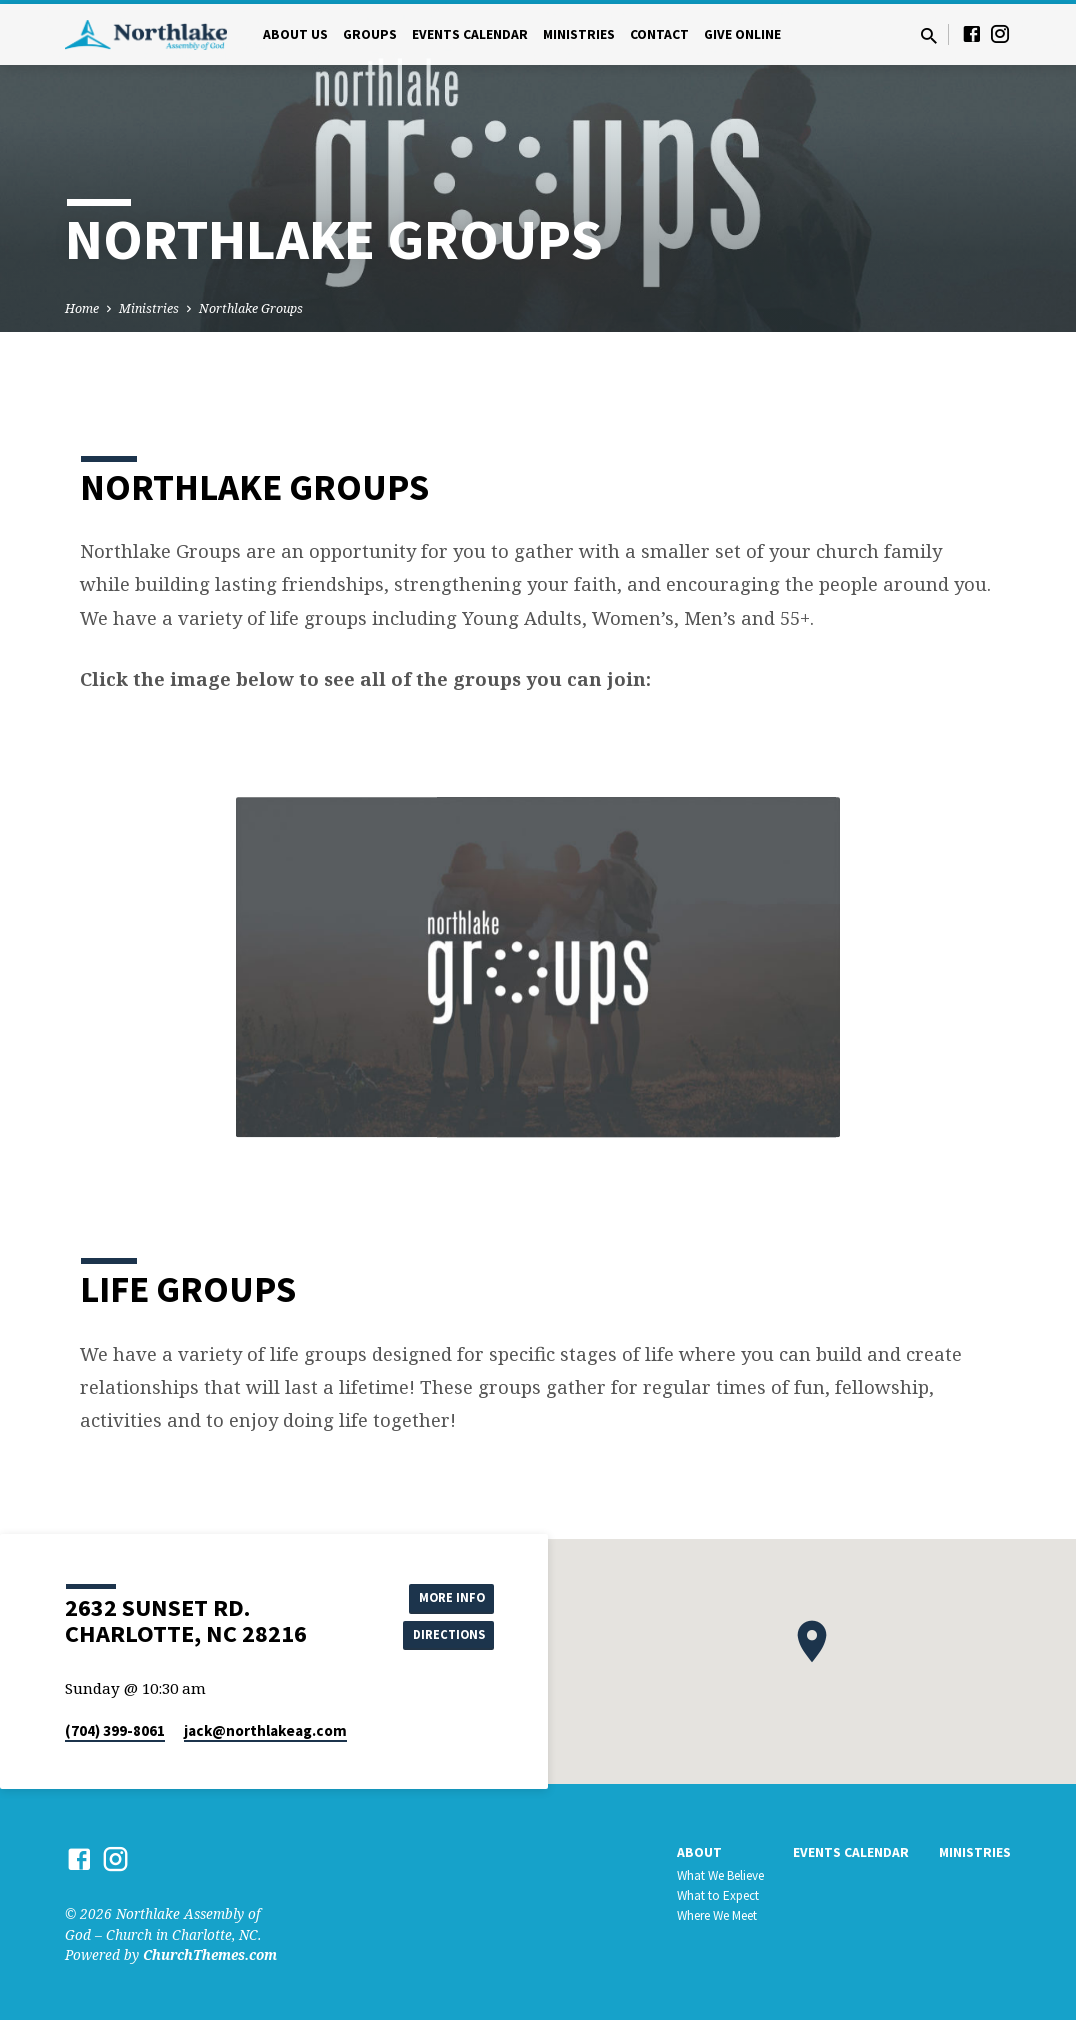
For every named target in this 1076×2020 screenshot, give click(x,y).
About (699, 1852)
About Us (295, 34)
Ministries (579, 34)
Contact (659, 34)
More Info (443, 1596)
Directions (444, 1636)
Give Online (742, 34)
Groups (370, 34)
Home (82, 308)
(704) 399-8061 (115, 1730)
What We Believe (720, 1875)
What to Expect (718, 1895)
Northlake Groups (251, 308)
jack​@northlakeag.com (265, 1730)
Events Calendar (470, 34)
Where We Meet (717, 1915)
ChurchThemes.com (210, 1954)
